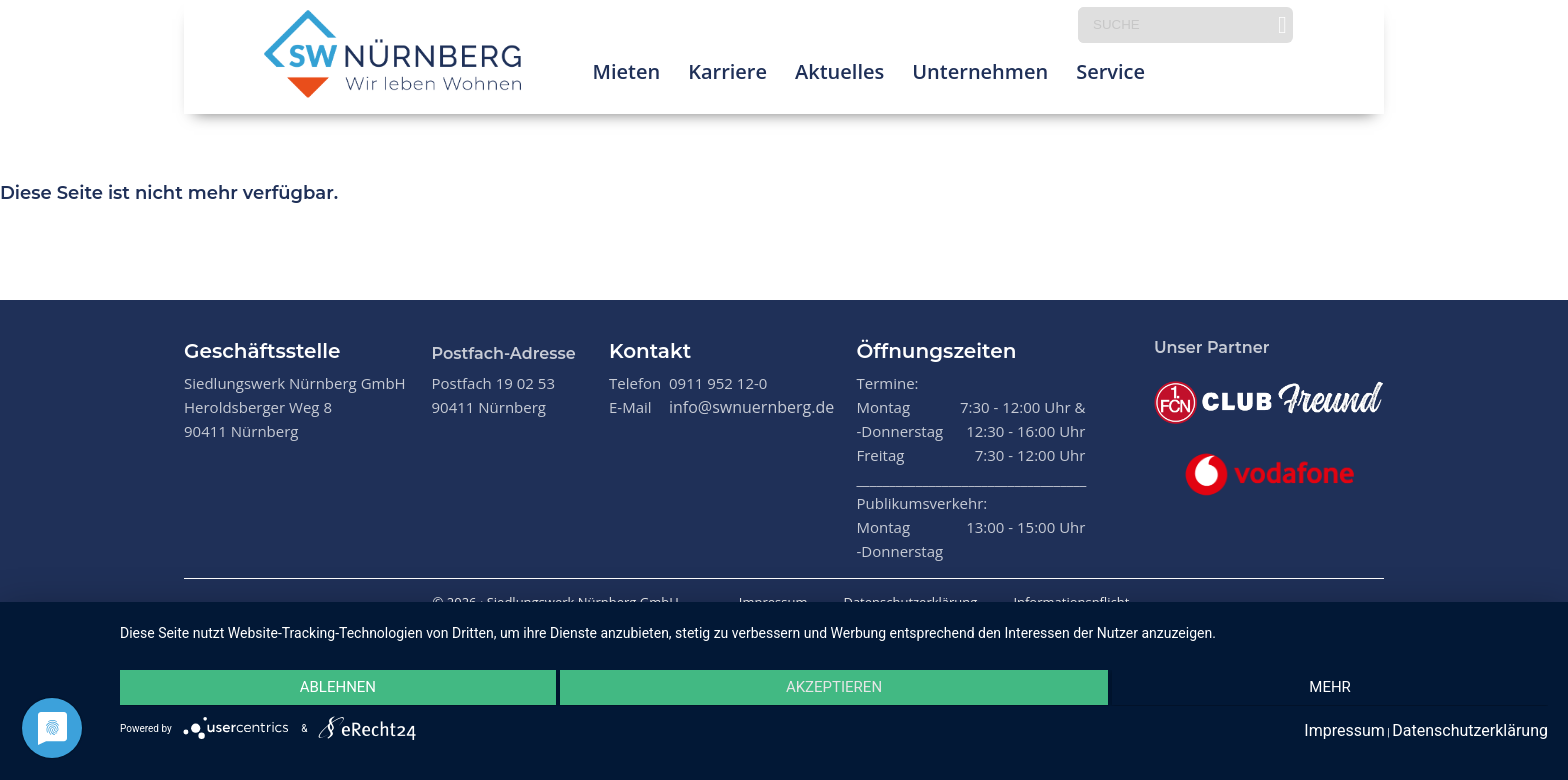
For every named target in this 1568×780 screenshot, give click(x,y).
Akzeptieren (834, 689)
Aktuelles (839, 74)
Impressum (773, 602)
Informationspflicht (1071, 602)
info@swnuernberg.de (751, 407)
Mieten (626, 74)
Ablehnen (333, 689)
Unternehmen (980, 74)
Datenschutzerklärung (910, 602)
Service (1110, 74)
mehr (1335, 689)
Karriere (727, 74)
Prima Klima (1231, 74)
